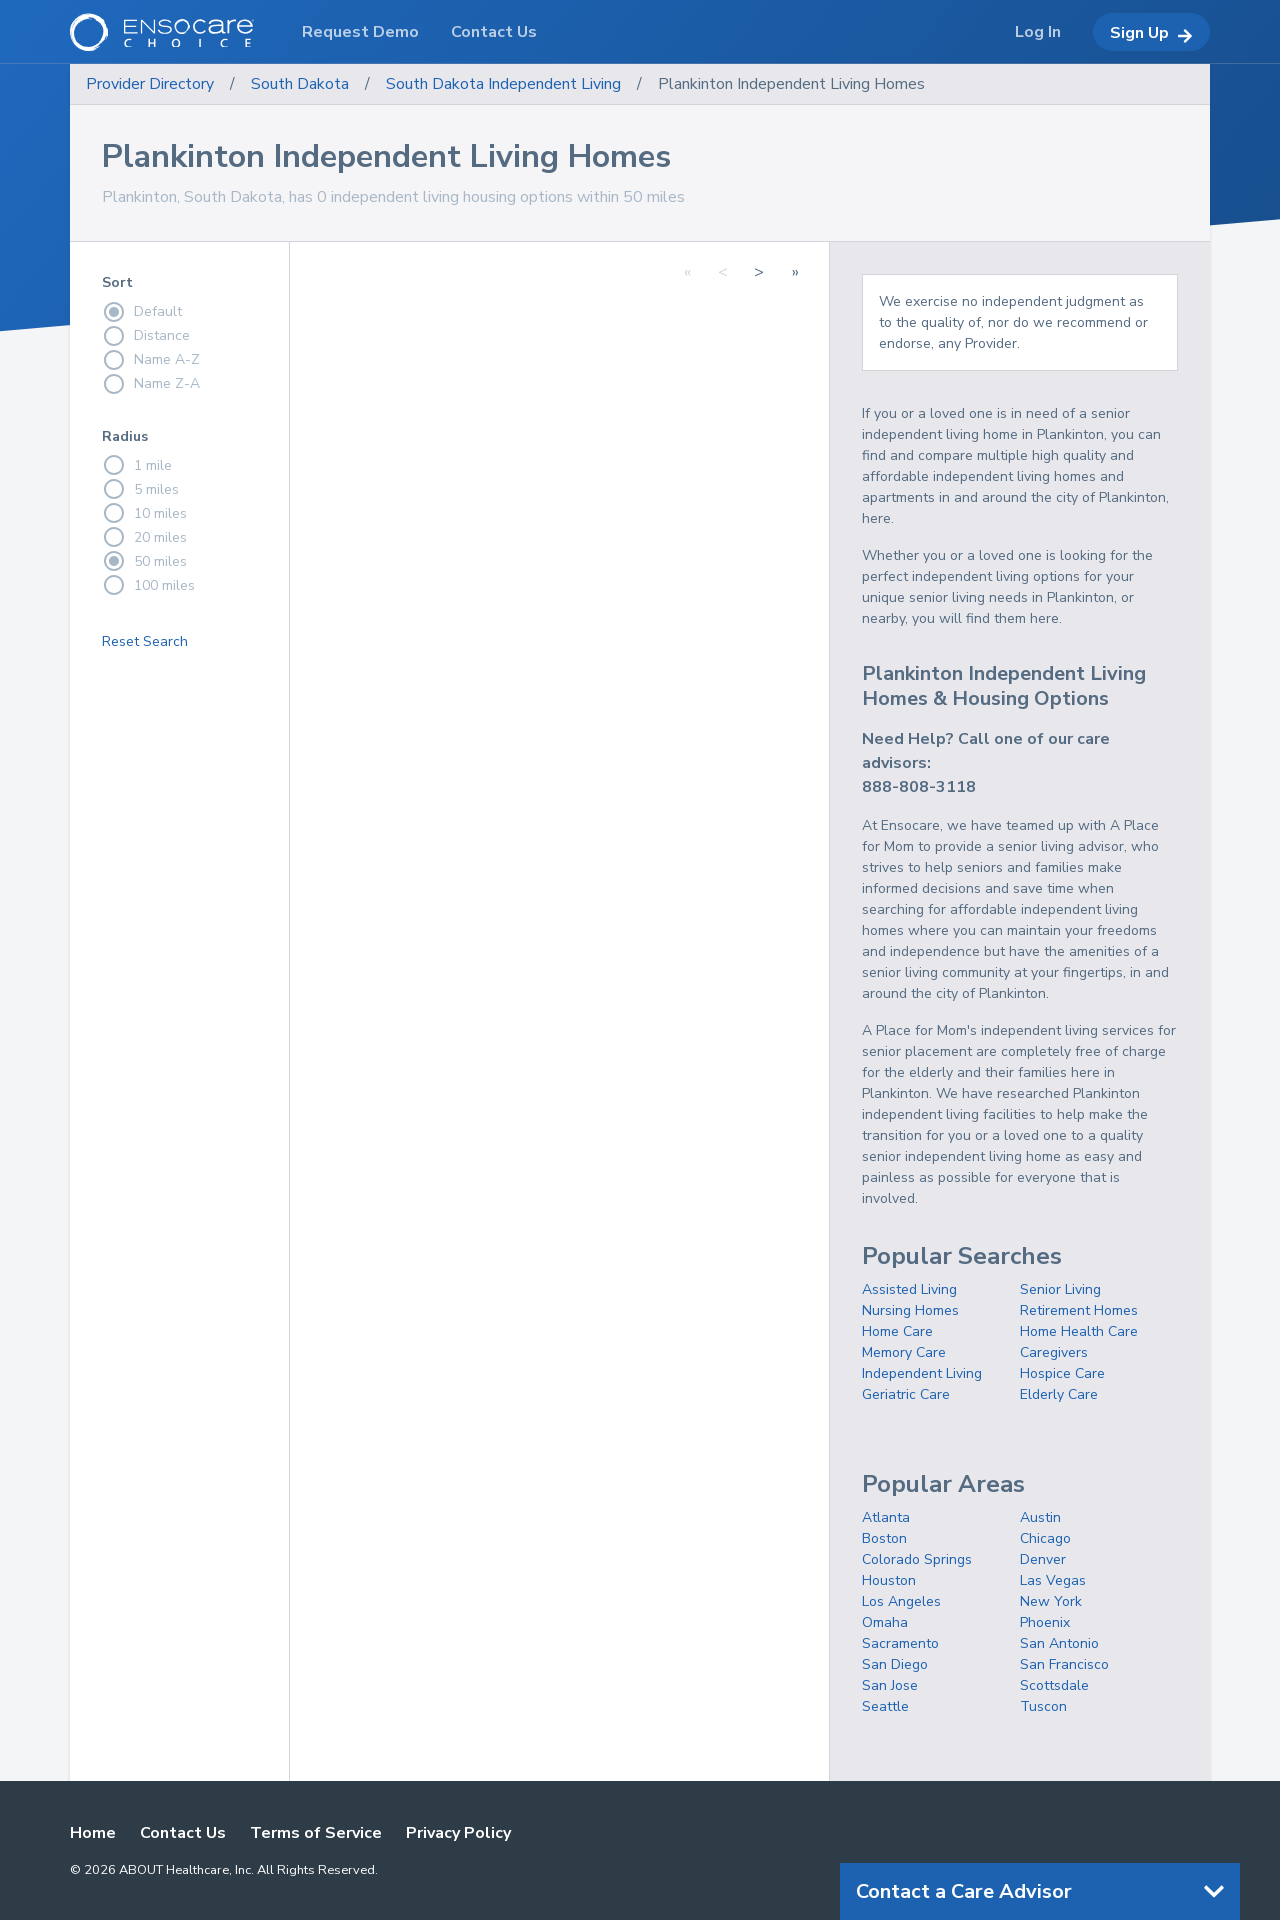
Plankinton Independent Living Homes (791, 84)
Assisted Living (909, 1289)
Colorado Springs (917, 1559)
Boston (884, 1538)
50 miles (144, 561)
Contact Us (183, 1833)
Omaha (885, 1622)
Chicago (1045, 1538)
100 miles (148, 585)
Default (142, 312)
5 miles (140, 489)
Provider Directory (150, 84)
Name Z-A (151, 384)
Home (93, 1833)
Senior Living (1060, 1289)
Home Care (897, 1331)
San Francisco (1064, 1664)
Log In (1038, 32)
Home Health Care (1079, 1331)
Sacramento (900, 1643)
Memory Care (904, 1352)
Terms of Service (316, 1833)
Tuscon (1043, 1706)
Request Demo (360, 32)
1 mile (137, 465)
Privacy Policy (458, 1833)
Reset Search (145, 641)
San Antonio (1059, 1643)
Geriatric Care (906, 1394)
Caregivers (1054, 1352)
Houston (889, 1580)
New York (1051, 1601)
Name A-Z (151, 360)
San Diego (895, 1664)
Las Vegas (1053, 1580)
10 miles (144, 513)
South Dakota (300, 84)
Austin (1040, 1517)
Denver (1043, 1559)
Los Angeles (901, 1601)
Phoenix (1045, 1622)
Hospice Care (1062, 1373)
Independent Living (922, 1373)
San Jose (890, 1685)
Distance (146, 336)
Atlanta (886, 1517)
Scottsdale (1054, 1685)
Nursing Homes (910, 1310)
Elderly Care (1059, 1394)
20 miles (144, 537)
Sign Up (1151, 33)
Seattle (885, 1706)
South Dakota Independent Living (503, 84)
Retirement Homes (1079, 1310)
